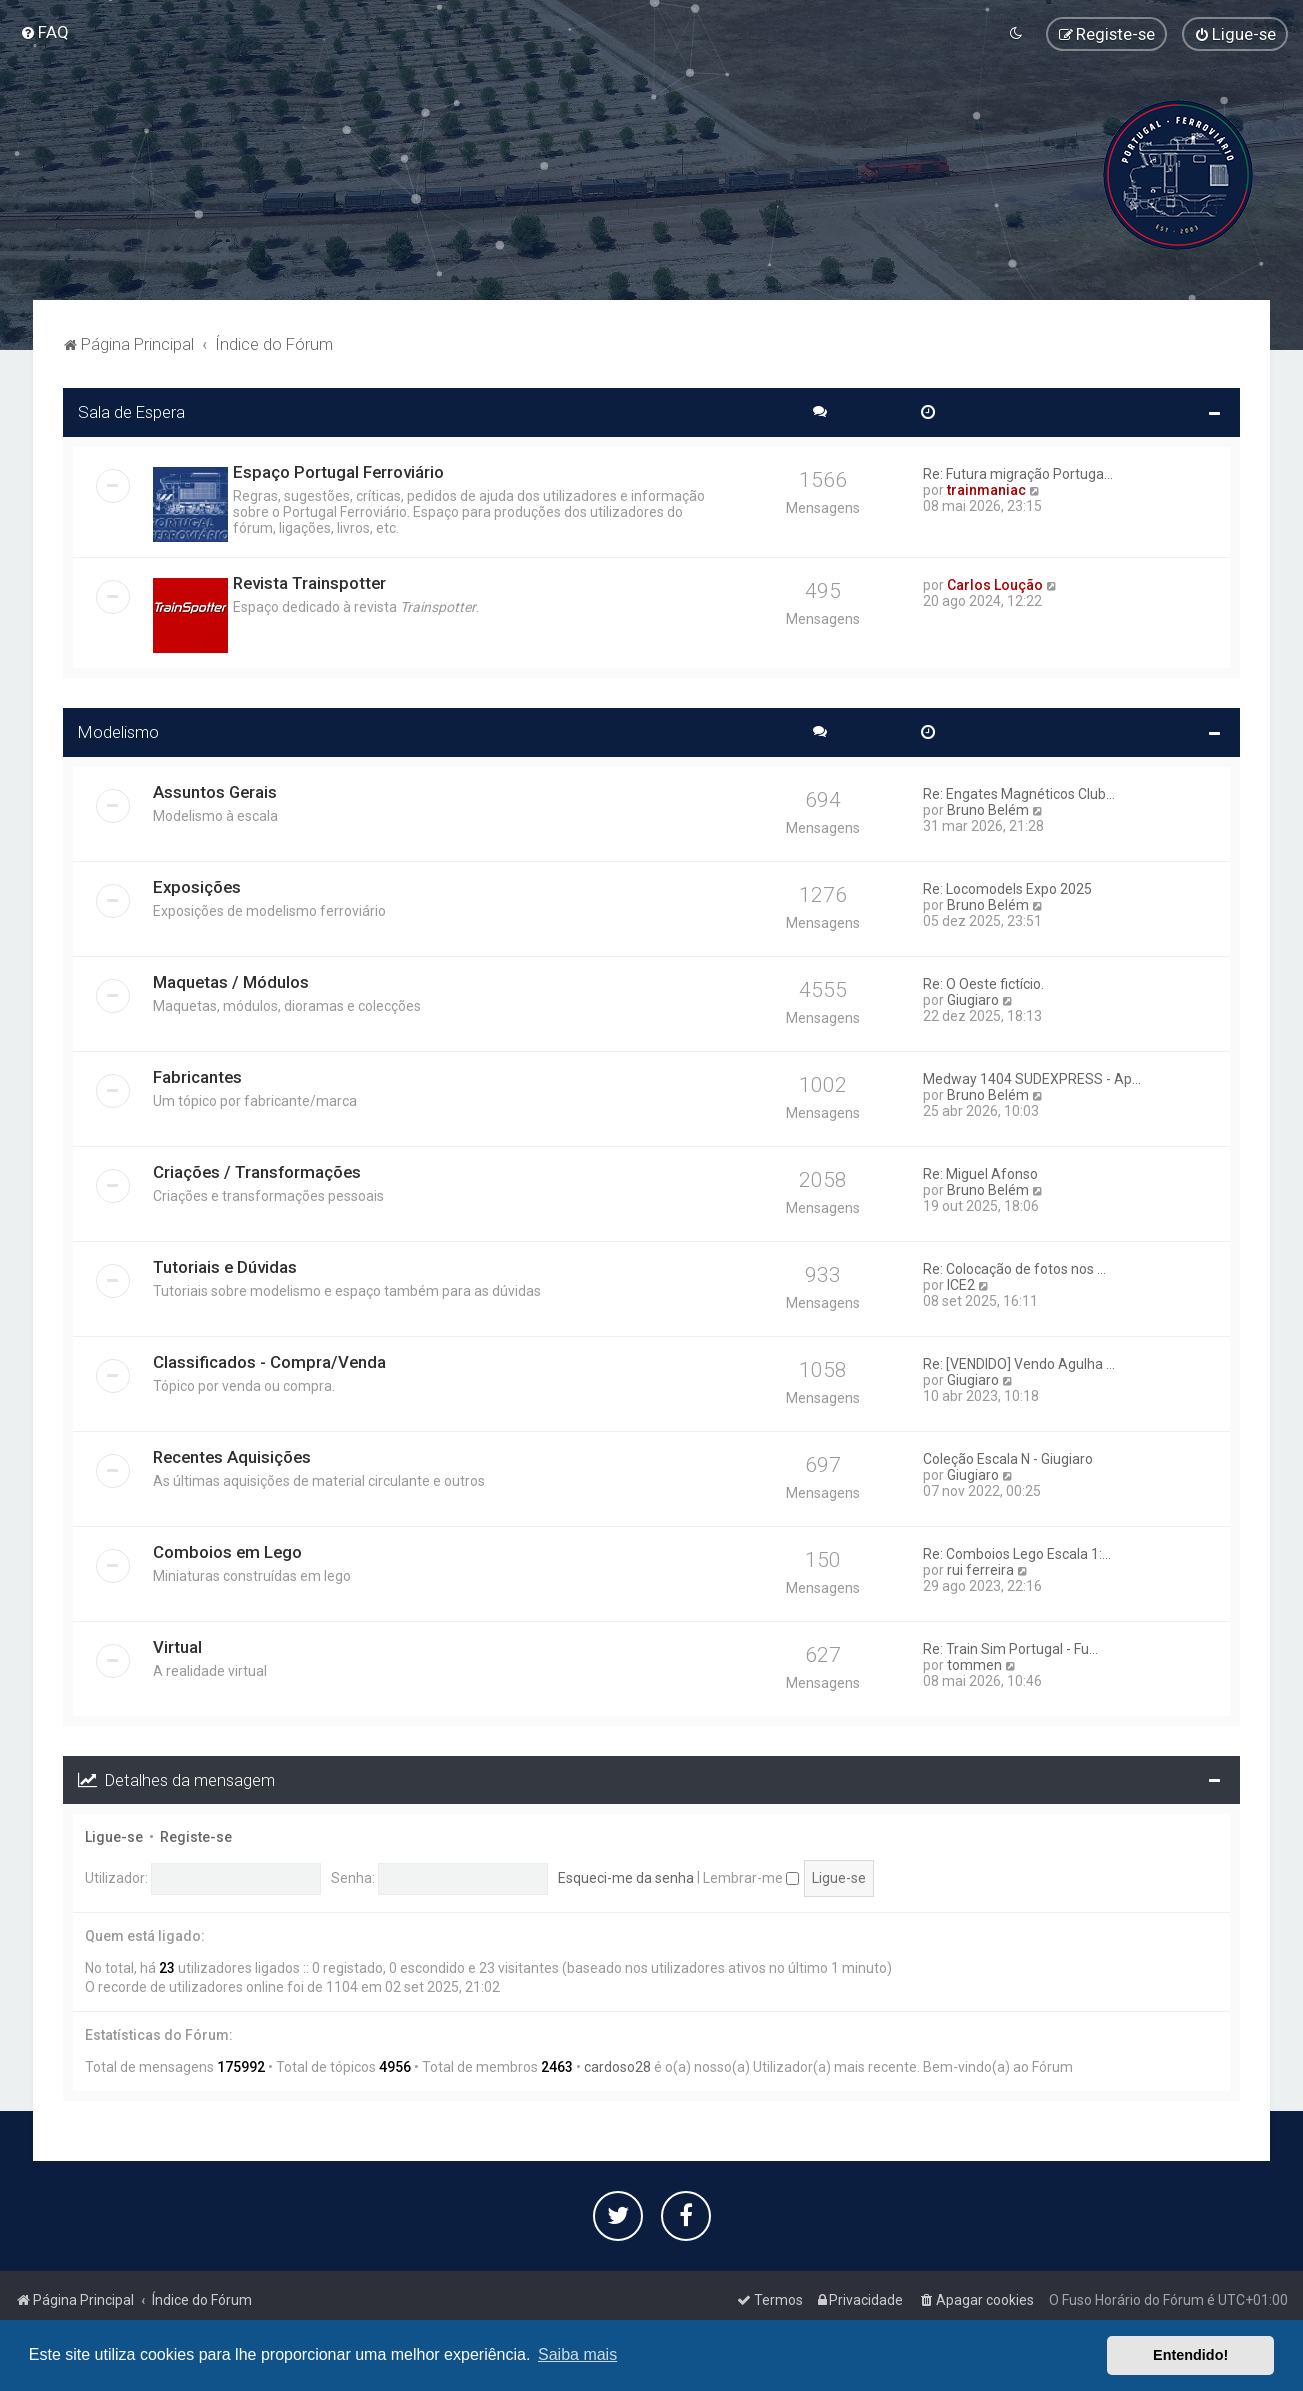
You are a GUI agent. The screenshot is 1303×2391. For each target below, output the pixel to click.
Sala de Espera (131, 410)
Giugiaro (973, 998)
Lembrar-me (751, 1876)
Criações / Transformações (257, 1170)
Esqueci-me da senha (626, 1876)
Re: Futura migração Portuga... (1018, 472)
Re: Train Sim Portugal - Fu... (1010, 1647)
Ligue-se (114, 1836)
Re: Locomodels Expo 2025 (1007, 887)
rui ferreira (980, 1568)
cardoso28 (617, 2065)
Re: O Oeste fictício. (983, 982)
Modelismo (118, 730)
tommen (974, 1663)
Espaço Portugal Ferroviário (338, 470)
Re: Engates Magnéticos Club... (1019, 792)
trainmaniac (986, 488)
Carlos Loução (995, 583)
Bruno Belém (988, 808)
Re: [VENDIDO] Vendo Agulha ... (1019, 1362)
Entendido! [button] (1190, 2355)
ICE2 (961, 1283)
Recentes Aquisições (232, 1455)
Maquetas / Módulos (231, 980)
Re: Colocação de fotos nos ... (1014, 1267)
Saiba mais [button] (577, 2354)
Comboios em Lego (227, 1550)
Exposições (197, 885)
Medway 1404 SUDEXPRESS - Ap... (1032, 1077)
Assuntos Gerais (215, 790)
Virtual (177, 1645)
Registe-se (196, 1836)
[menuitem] (44, 32)
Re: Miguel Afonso (980, 1172)
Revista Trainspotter (309, 581)
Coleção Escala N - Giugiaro (1008, 1457)
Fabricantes (197, 1075)
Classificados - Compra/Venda (269, 1360)
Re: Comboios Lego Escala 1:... (1017, 1552)
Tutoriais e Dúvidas (225, 1265)
